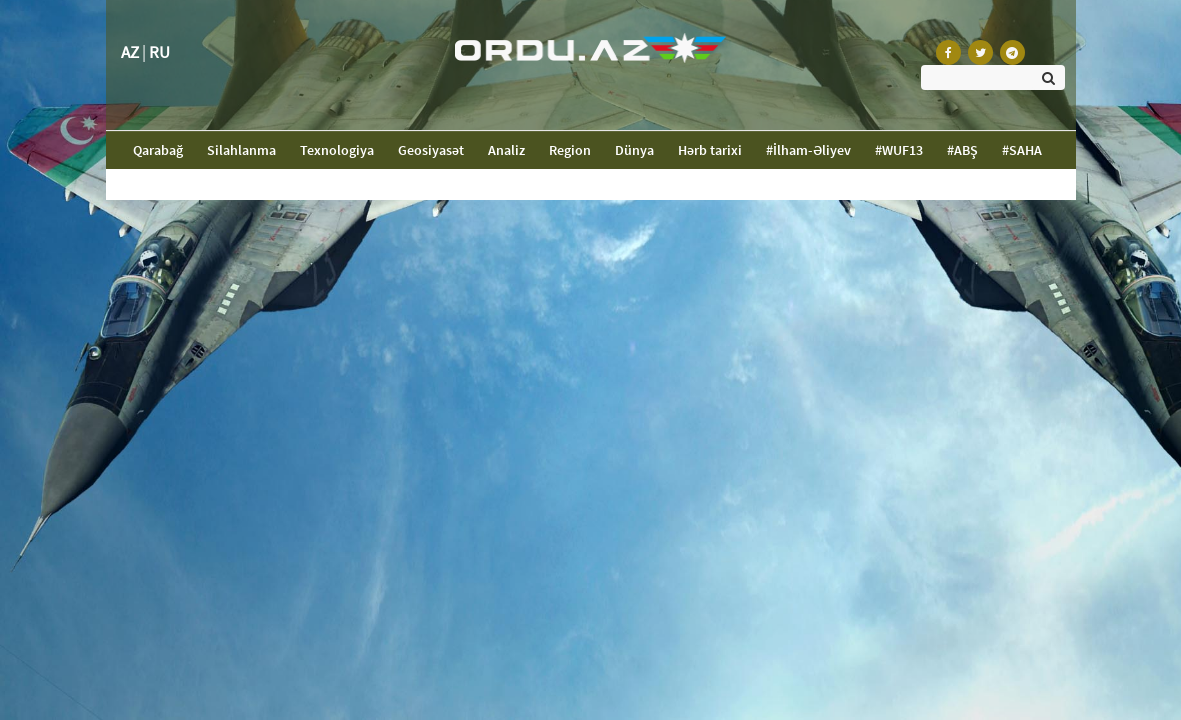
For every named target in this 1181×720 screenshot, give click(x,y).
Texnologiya (337, 150)
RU (159, 52)
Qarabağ (164, 149)
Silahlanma (241, 150)
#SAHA (1022, 150)
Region (570, 150)
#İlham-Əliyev (808, 150)
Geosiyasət (431, 150)
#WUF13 (899, 150)
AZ (130, 52)
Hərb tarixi (710, 150)
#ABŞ (962, 150)
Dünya (634, 150)
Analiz (506, 150)
